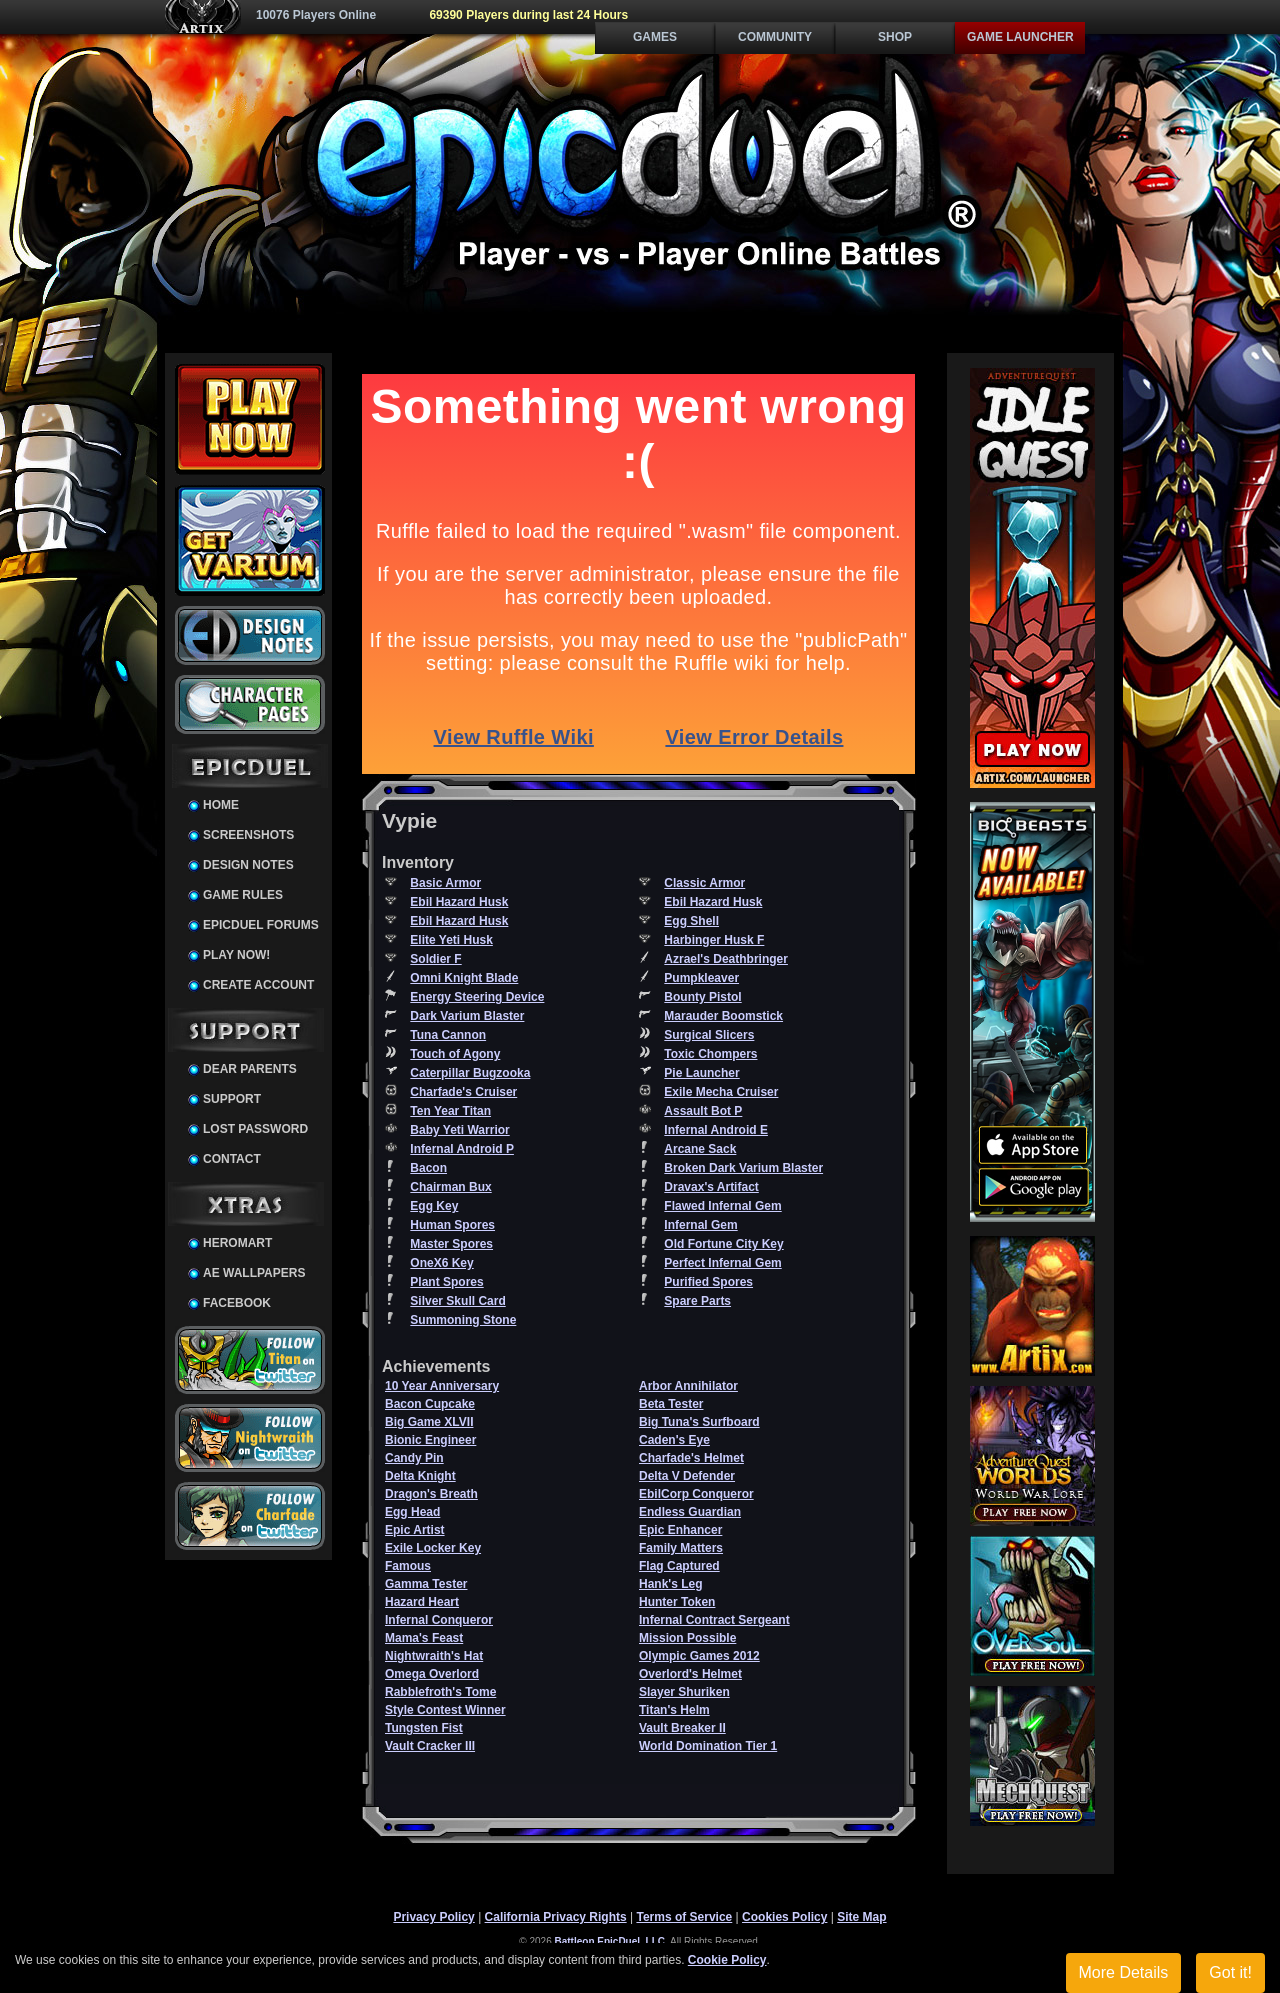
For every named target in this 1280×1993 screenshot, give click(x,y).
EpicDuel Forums (261, 925)
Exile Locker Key (433, 1548)
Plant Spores (446, 1282)
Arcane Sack (700, 1149)
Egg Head (412, 1512)
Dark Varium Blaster (467, 1016)
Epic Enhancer (680, 1530)
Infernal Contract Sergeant (714, 1620)
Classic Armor (704, 883)
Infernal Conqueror (439, 1620)
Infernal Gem (700, 1225)
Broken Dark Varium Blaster (743, 1168)
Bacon (428, 1168)
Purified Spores (708, 1282)
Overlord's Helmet (690, 1674)
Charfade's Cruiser (463, 1092)
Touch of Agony (455, 1054)
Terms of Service (684, 1917)
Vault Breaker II (682, 1728)
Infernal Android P (462, 1149)
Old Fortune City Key (723, 1244)
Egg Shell (691, 921)
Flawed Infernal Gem (722, 1206)
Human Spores (452, 1225)
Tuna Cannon (448, 1035)
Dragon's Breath (431, 1494)
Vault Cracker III (430, 1746)
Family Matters (681, 1548)
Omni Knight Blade (464, 978)
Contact (232, 1159)
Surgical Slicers (709, 1035)
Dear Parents (250, 1069)
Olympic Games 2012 (699, 1656)
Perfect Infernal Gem (722, 1263)
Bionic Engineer (430, 1440)
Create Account (258, 985)
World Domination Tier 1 (708, 1746)
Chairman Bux (450, 1187)
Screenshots (248, 835)
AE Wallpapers (254, 1273)
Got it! (1230, 1972)
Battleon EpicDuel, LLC (610, 1941)
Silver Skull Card (457, 1301)
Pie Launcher (701, 1073)
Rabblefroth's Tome (440, 1692)
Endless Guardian (690, 1512)
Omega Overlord (432, 1674)
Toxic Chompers (710, 1054)
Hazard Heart (422, 1602)
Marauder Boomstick (723, 1016)
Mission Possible (687, 1638)
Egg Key (434, 1206)
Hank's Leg (671, 1584)
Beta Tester (671, 1404)
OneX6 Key (441, 1263)
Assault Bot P (703, 1111)
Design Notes (248, 865)
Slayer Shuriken (684, 1692)
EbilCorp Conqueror (696, 1494)
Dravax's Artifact (711, 1187)
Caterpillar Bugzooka (470, 1073)
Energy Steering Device (477, 997)
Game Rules (243, 895)
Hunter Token (677, 1602)
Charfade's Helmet (691, 1458)
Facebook (237, 1303)
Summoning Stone (463, 1320)
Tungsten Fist (424, 1728)
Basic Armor (445, 883)
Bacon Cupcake (430, 1404)
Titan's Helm (674, 1710)
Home (221, 805)
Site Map (861, 1917)
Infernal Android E (716, 1130)
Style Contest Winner (445, 1710)
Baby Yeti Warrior (459, 1130)
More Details (1124, 1972)
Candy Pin (414, 1458)
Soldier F (435, 959)
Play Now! (236, 955)
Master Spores (451, 1244)
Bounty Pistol (702, 997)
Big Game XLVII (429, 1422)
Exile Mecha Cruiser (721, 1092)
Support (232, 1099)
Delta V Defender (687, 1476)
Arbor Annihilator (688, 1386)
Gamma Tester (426, 1584)
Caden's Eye (674, 1440)
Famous (408, 1566)
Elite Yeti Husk (451, 940)
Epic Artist (415, 1530)
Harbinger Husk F (714, 940)
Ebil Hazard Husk (459, 902)
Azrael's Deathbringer (726, 959)
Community (775, 37)
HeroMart (237, 1243)
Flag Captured (679, 1566)
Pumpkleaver (701, 978)
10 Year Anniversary (442, 1386)
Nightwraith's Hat (434, 1656)
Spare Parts (697, 1301)
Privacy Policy (433, 1917)
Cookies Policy (784, 1917)
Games (655, 37)
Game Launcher (1020, 37)
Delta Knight (420, 1476)
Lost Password (255, 1129)
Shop (895, 37)
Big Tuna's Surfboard (699, 1422)
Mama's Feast (424, 1638)
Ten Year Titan (450, 1111)
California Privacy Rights (556, 1917)
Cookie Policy (727, 1960)
